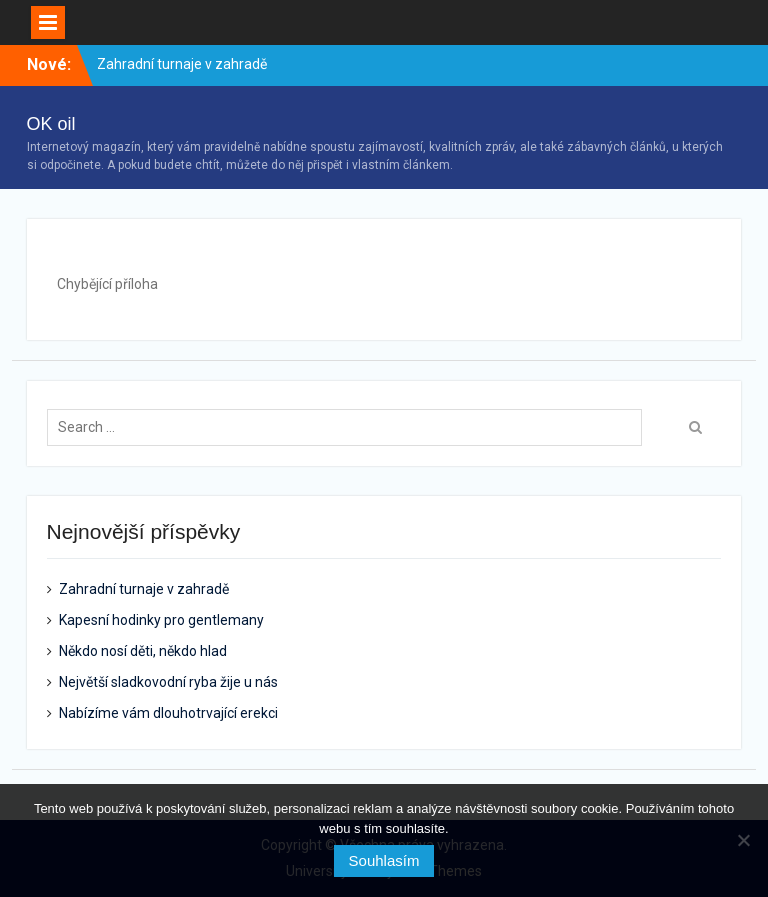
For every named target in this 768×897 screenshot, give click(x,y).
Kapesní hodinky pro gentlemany (161, 620)
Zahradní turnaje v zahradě (182, 64)
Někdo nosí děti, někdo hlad (143, 651)
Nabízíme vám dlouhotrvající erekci (168, 713)
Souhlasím (384, 860)
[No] (743, 840)
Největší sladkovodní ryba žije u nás (168, 682)
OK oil (51, 124)
